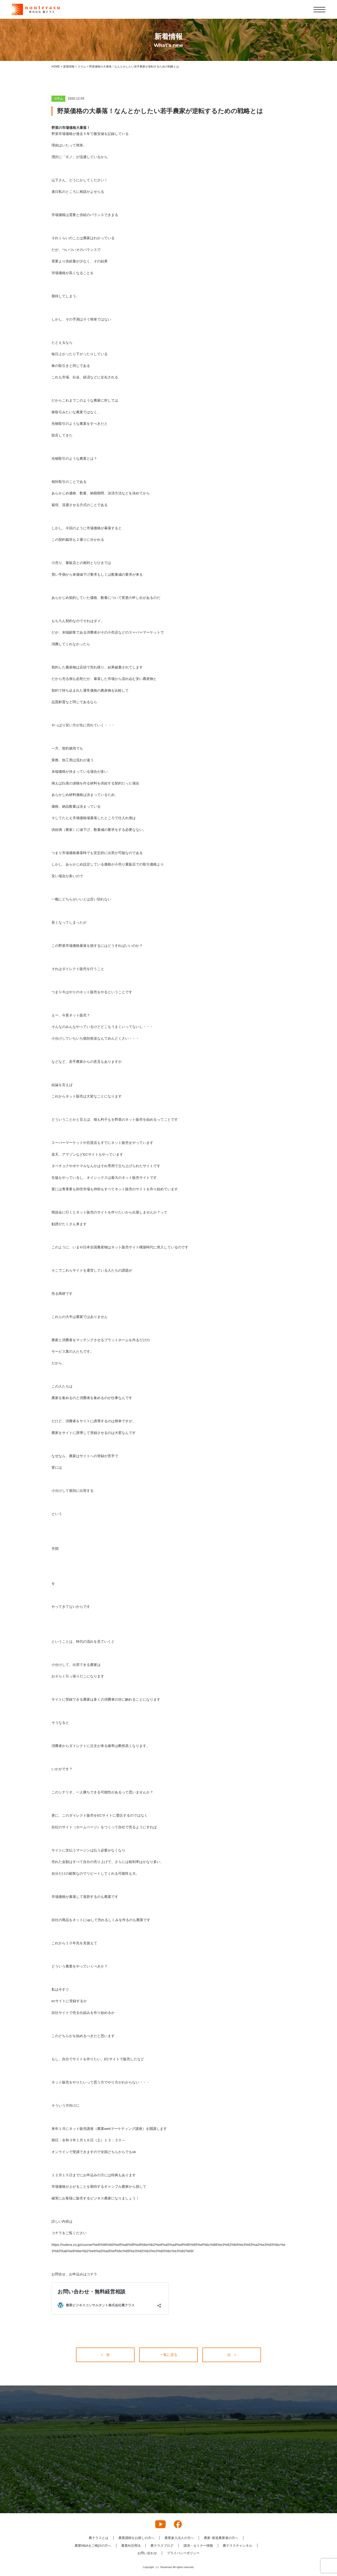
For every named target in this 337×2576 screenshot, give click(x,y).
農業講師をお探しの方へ (136, 2538)
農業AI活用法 (130, 2545)
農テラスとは (98, 2538)
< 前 (105, 2355)
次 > (231, 2355)
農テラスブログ (161, 2545)
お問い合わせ (147, 2553)
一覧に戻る (168, 2355)
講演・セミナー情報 (198, 2545)
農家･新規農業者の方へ (221, 2538)
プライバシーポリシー (183, 2553)
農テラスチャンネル (238, 2545)
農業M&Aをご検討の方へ (92, 2545)
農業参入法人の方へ (179, 2538)
